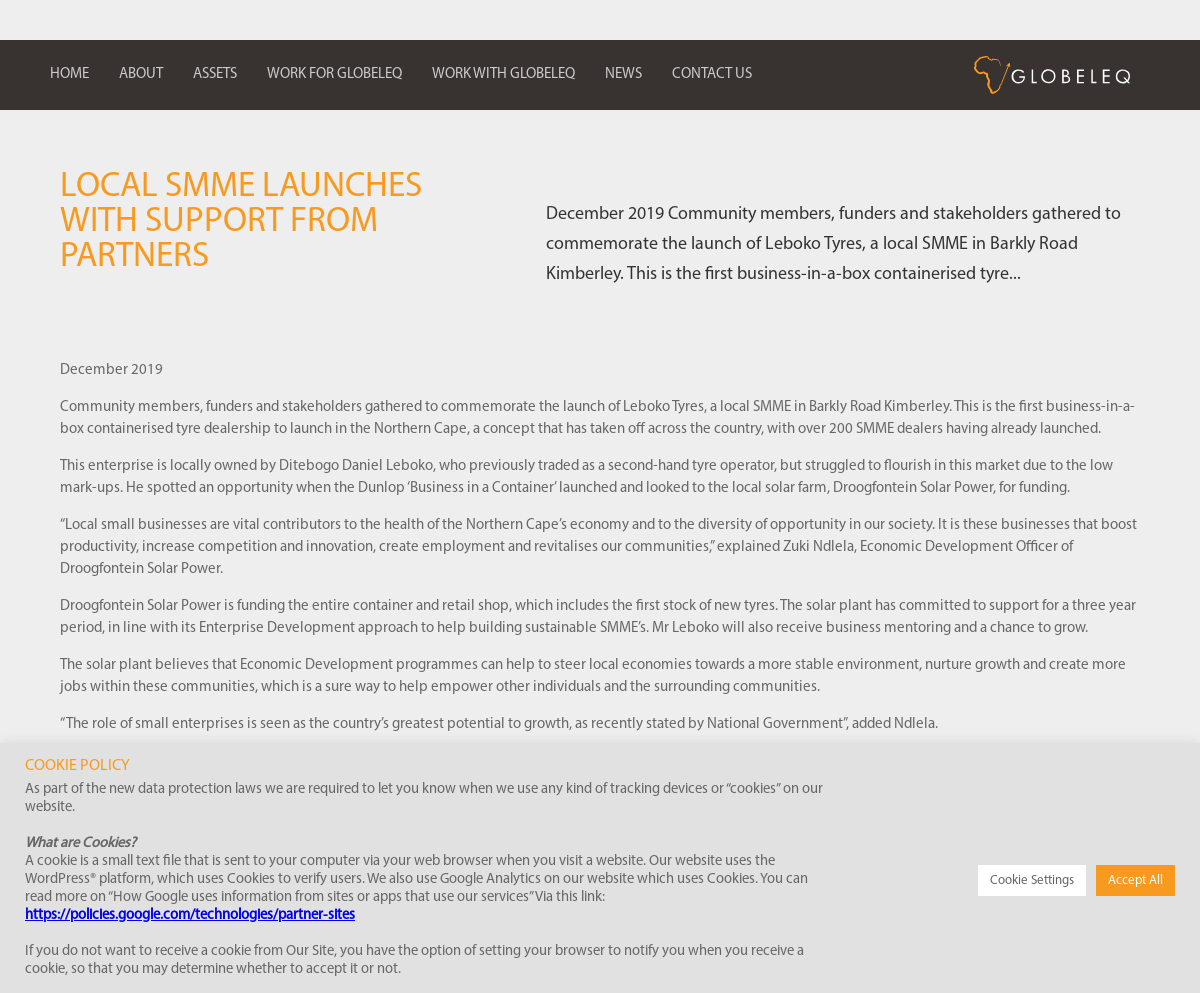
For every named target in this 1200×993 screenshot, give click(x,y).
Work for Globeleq (334, 74)
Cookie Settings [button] (1032, 880)
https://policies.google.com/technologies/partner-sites (190, 915)
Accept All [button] (1135, 880)
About (141, 74)
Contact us (712, 74)
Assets (215, 74)
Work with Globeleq (503, 74)
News (623, 74)
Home (69, 74)
